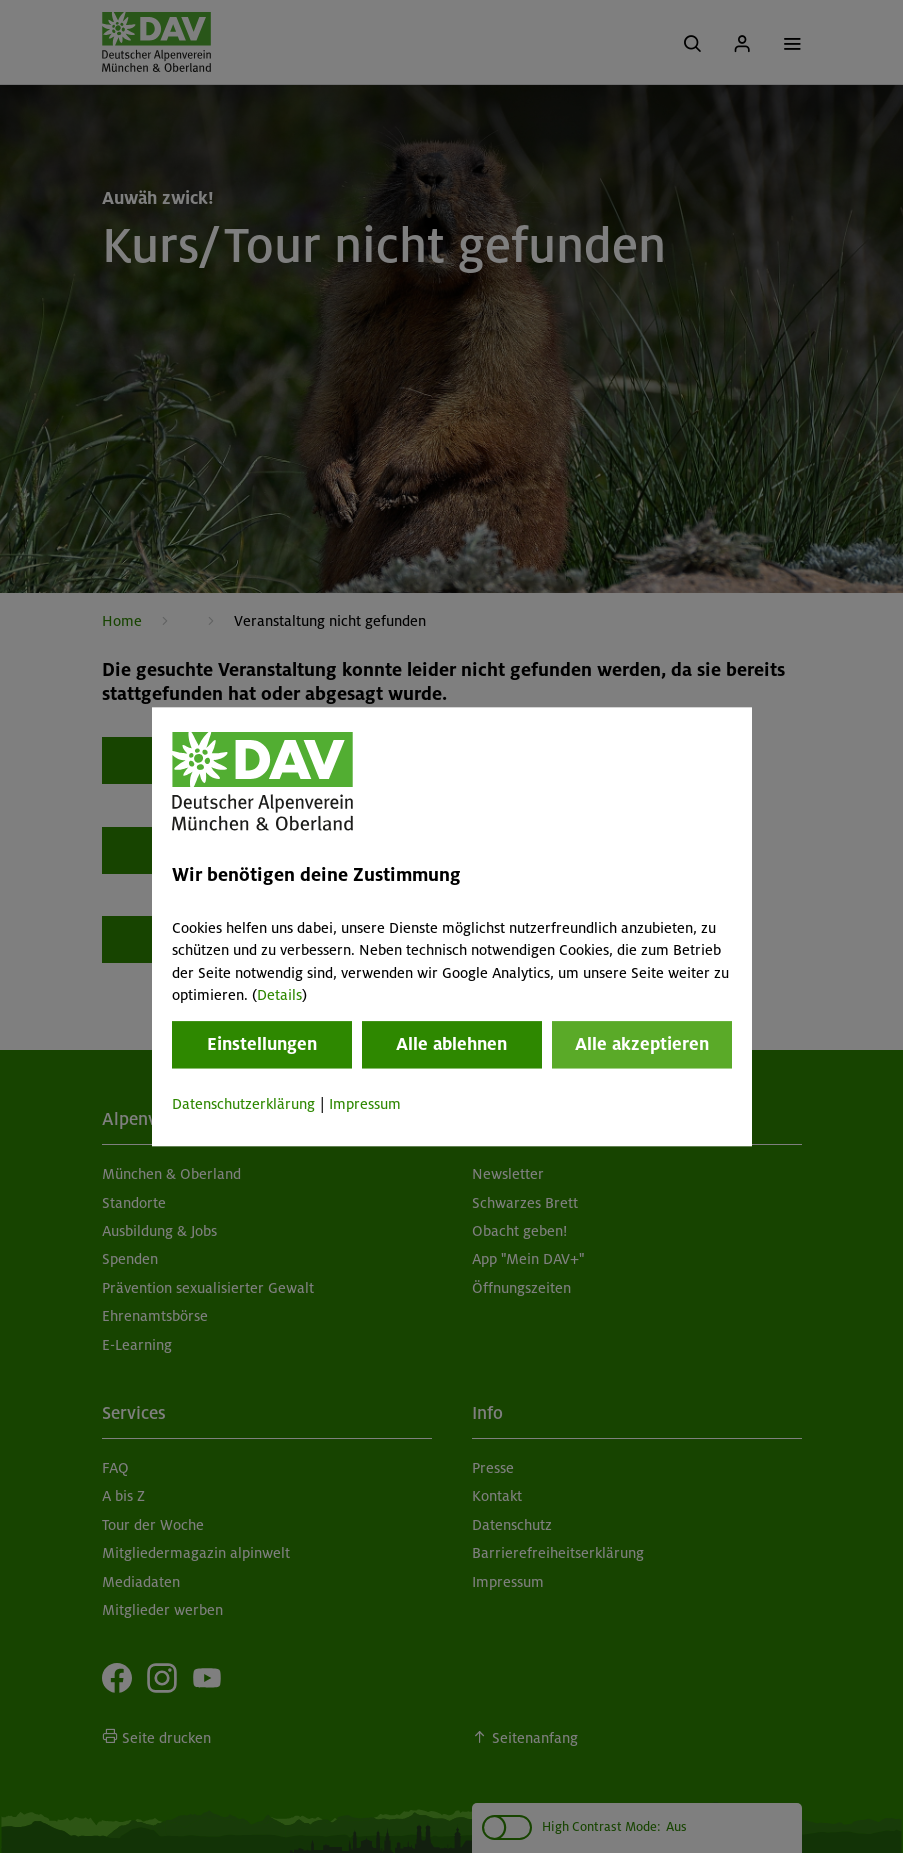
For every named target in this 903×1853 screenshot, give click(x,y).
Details (279, 995)
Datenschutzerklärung (243, 1105)
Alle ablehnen (451, 1045)
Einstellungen (262, 1045)
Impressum (365, 1105)
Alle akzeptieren (642, 1045)
